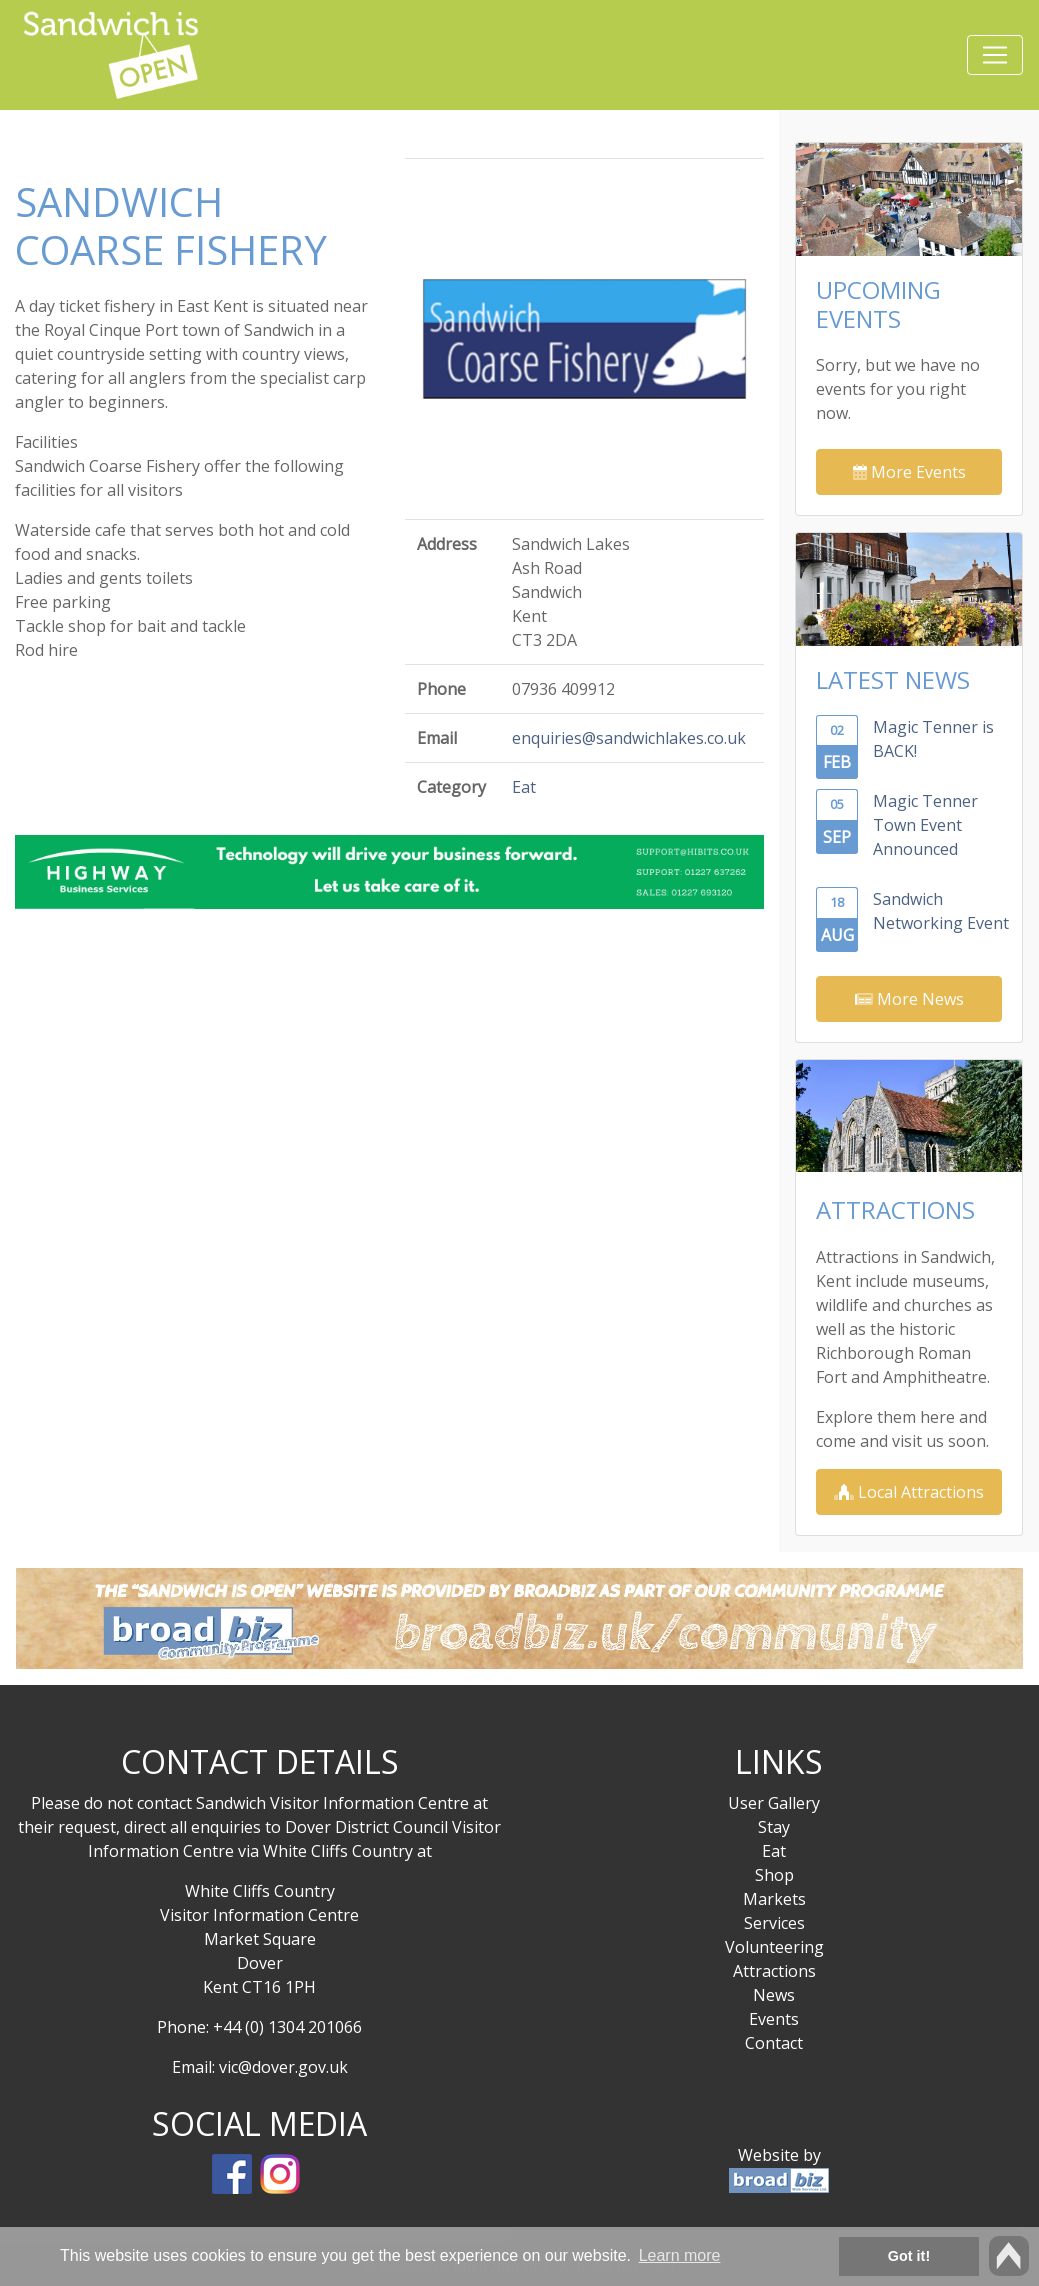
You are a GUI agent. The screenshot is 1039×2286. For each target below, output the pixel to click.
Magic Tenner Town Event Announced (925, 825)
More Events (909, 472)
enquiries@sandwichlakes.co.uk (629, 738)
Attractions (774, 1971)
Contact (774, 2043)
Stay (774, 1827)
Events (774, 2019)
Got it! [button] (909, 2256)
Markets (774, 1899)
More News (909, 999)
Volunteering (774, 1947)
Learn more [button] (680, 2255)
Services (774, 1923)
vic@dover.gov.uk (283, 2067)
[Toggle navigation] (995, 55)
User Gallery (774, 1803)
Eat (524, 787)
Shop (774, 1875)
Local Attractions (909, 1492)
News (774, 1995)
